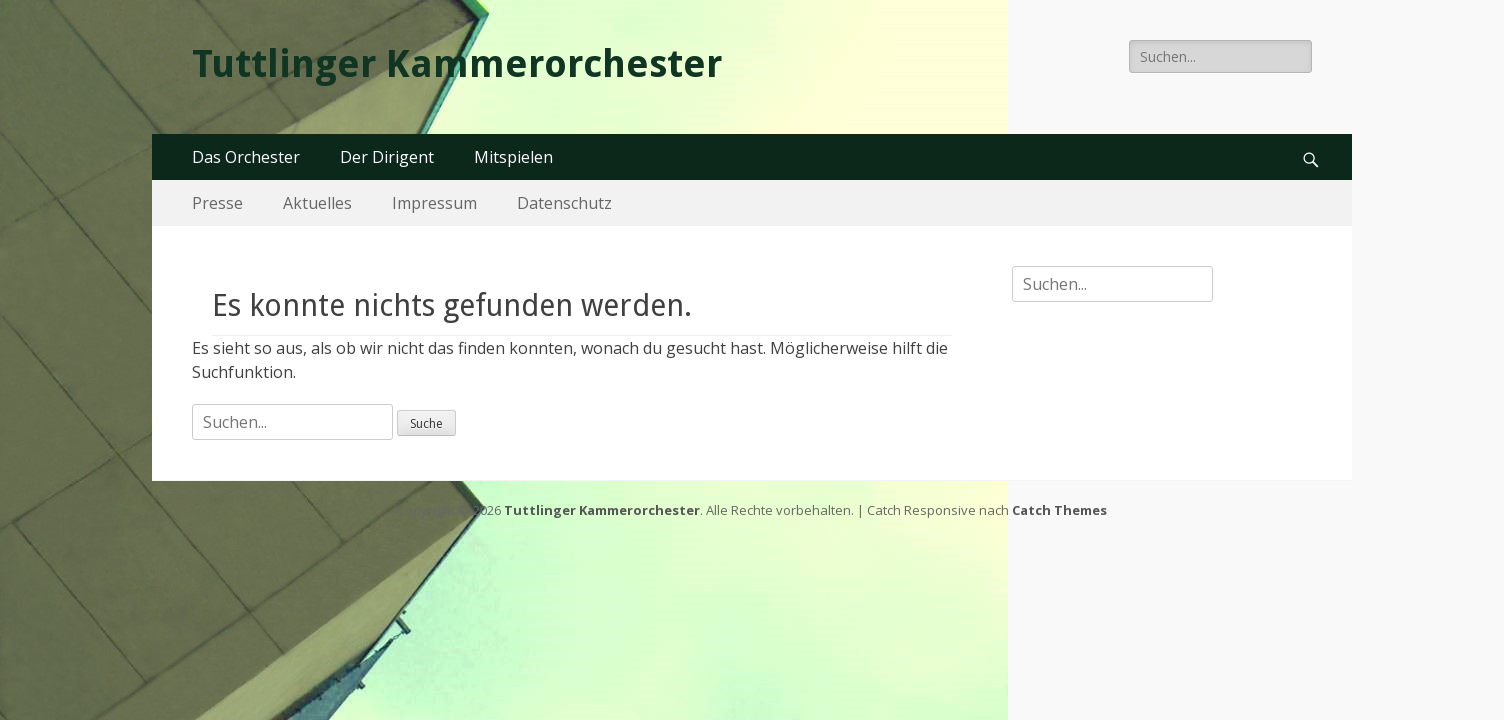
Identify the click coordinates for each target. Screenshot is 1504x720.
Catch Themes (1059, 510)
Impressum (434, 203)
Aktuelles (317, 203)
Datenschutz (564, 203)
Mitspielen (513, 157)
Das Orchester (246, 157)
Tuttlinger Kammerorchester (457, 64)
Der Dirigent (387, 157)
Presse (217, 203)
